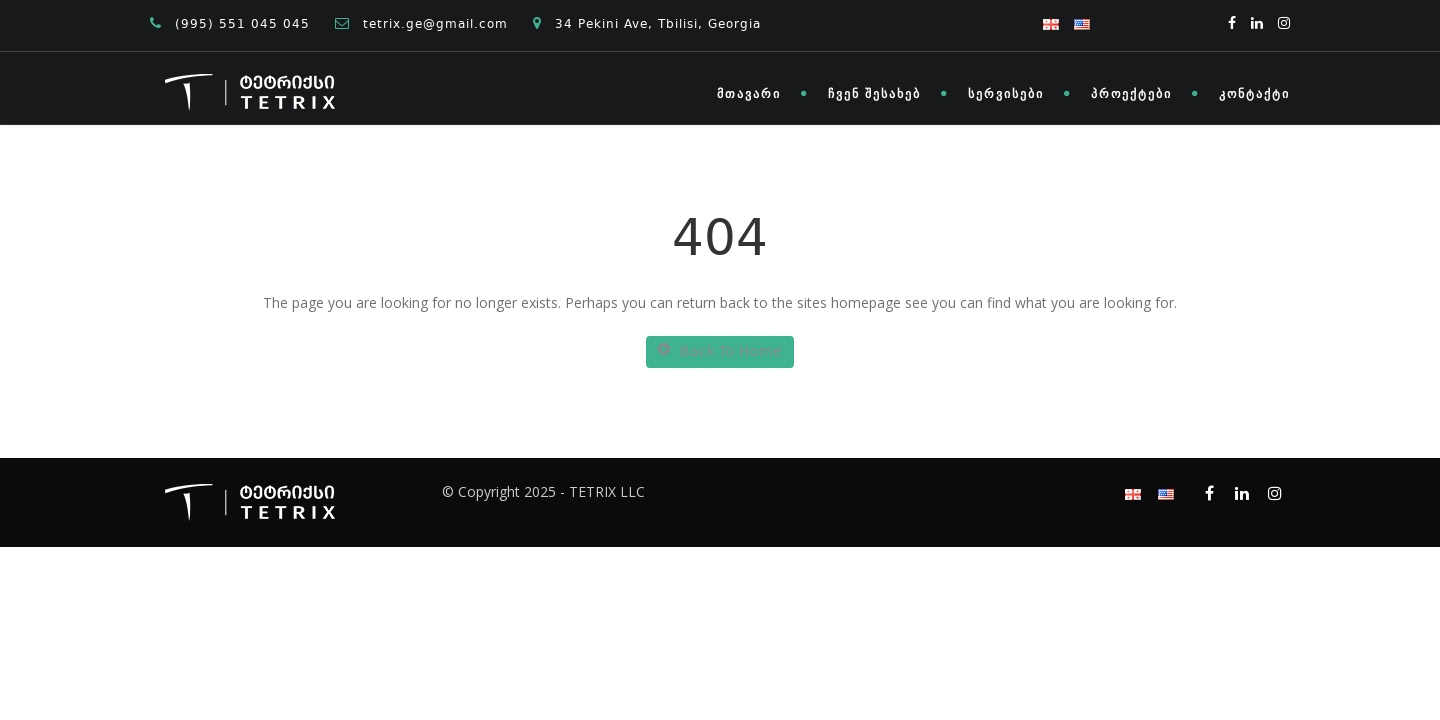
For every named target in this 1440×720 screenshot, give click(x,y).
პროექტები (1131, 94)
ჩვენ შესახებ (874, 94)
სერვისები (1006, 94)
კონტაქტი (1254, 94)
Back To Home (720, 352)
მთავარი (749, 94)
